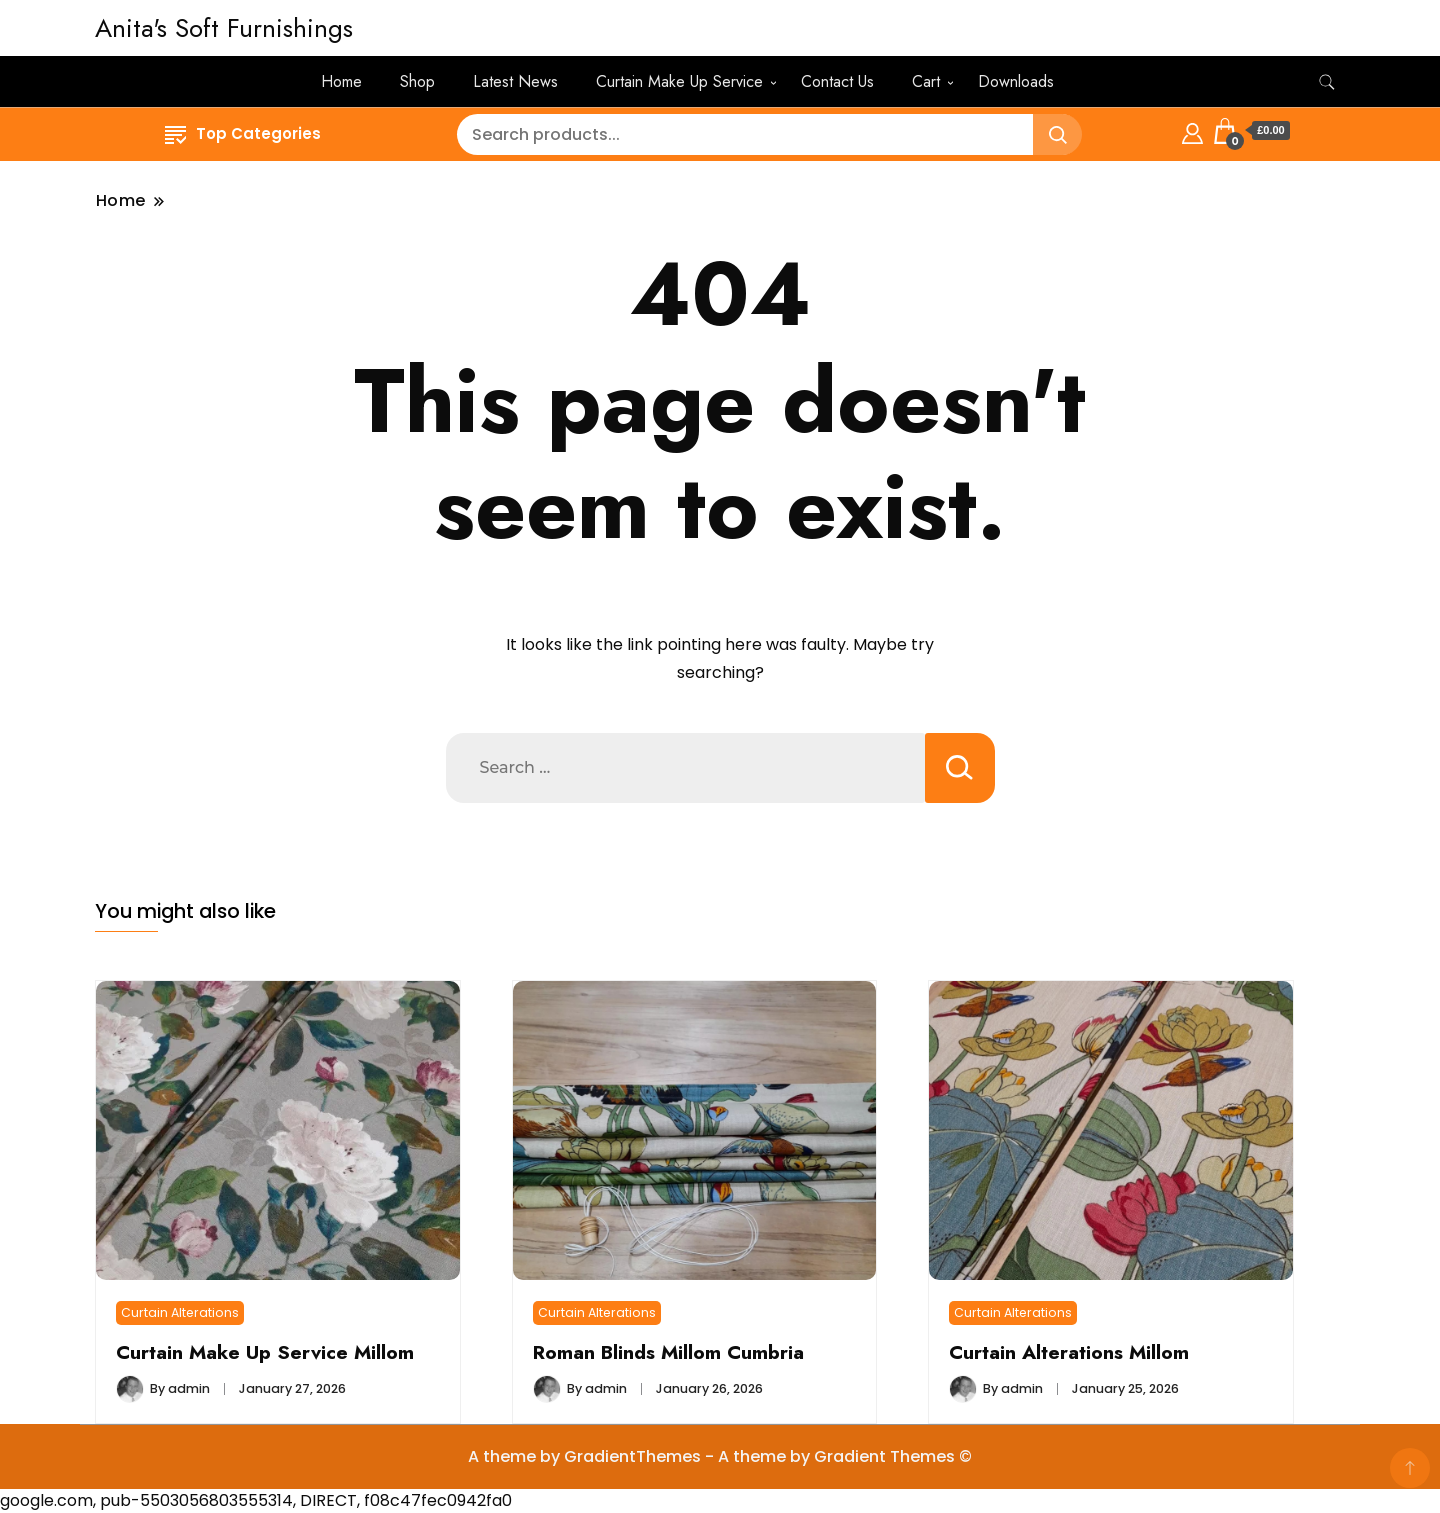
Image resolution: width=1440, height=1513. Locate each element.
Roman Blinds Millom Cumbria (668, 1352)
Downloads (1016, 81)
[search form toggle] (1327, 82)
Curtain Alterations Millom (1069, 1352)
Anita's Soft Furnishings (224, 28)
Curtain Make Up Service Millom (265, 1352)
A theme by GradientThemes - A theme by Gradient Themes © (720, 1456)
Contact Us (837, 81)
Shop (417, 81)
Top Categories (243, 133)
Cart (926, 81)
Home (341, 81)
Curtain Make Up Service (679, 81)
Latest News (515, 81)
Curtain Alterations (180, 1312)
